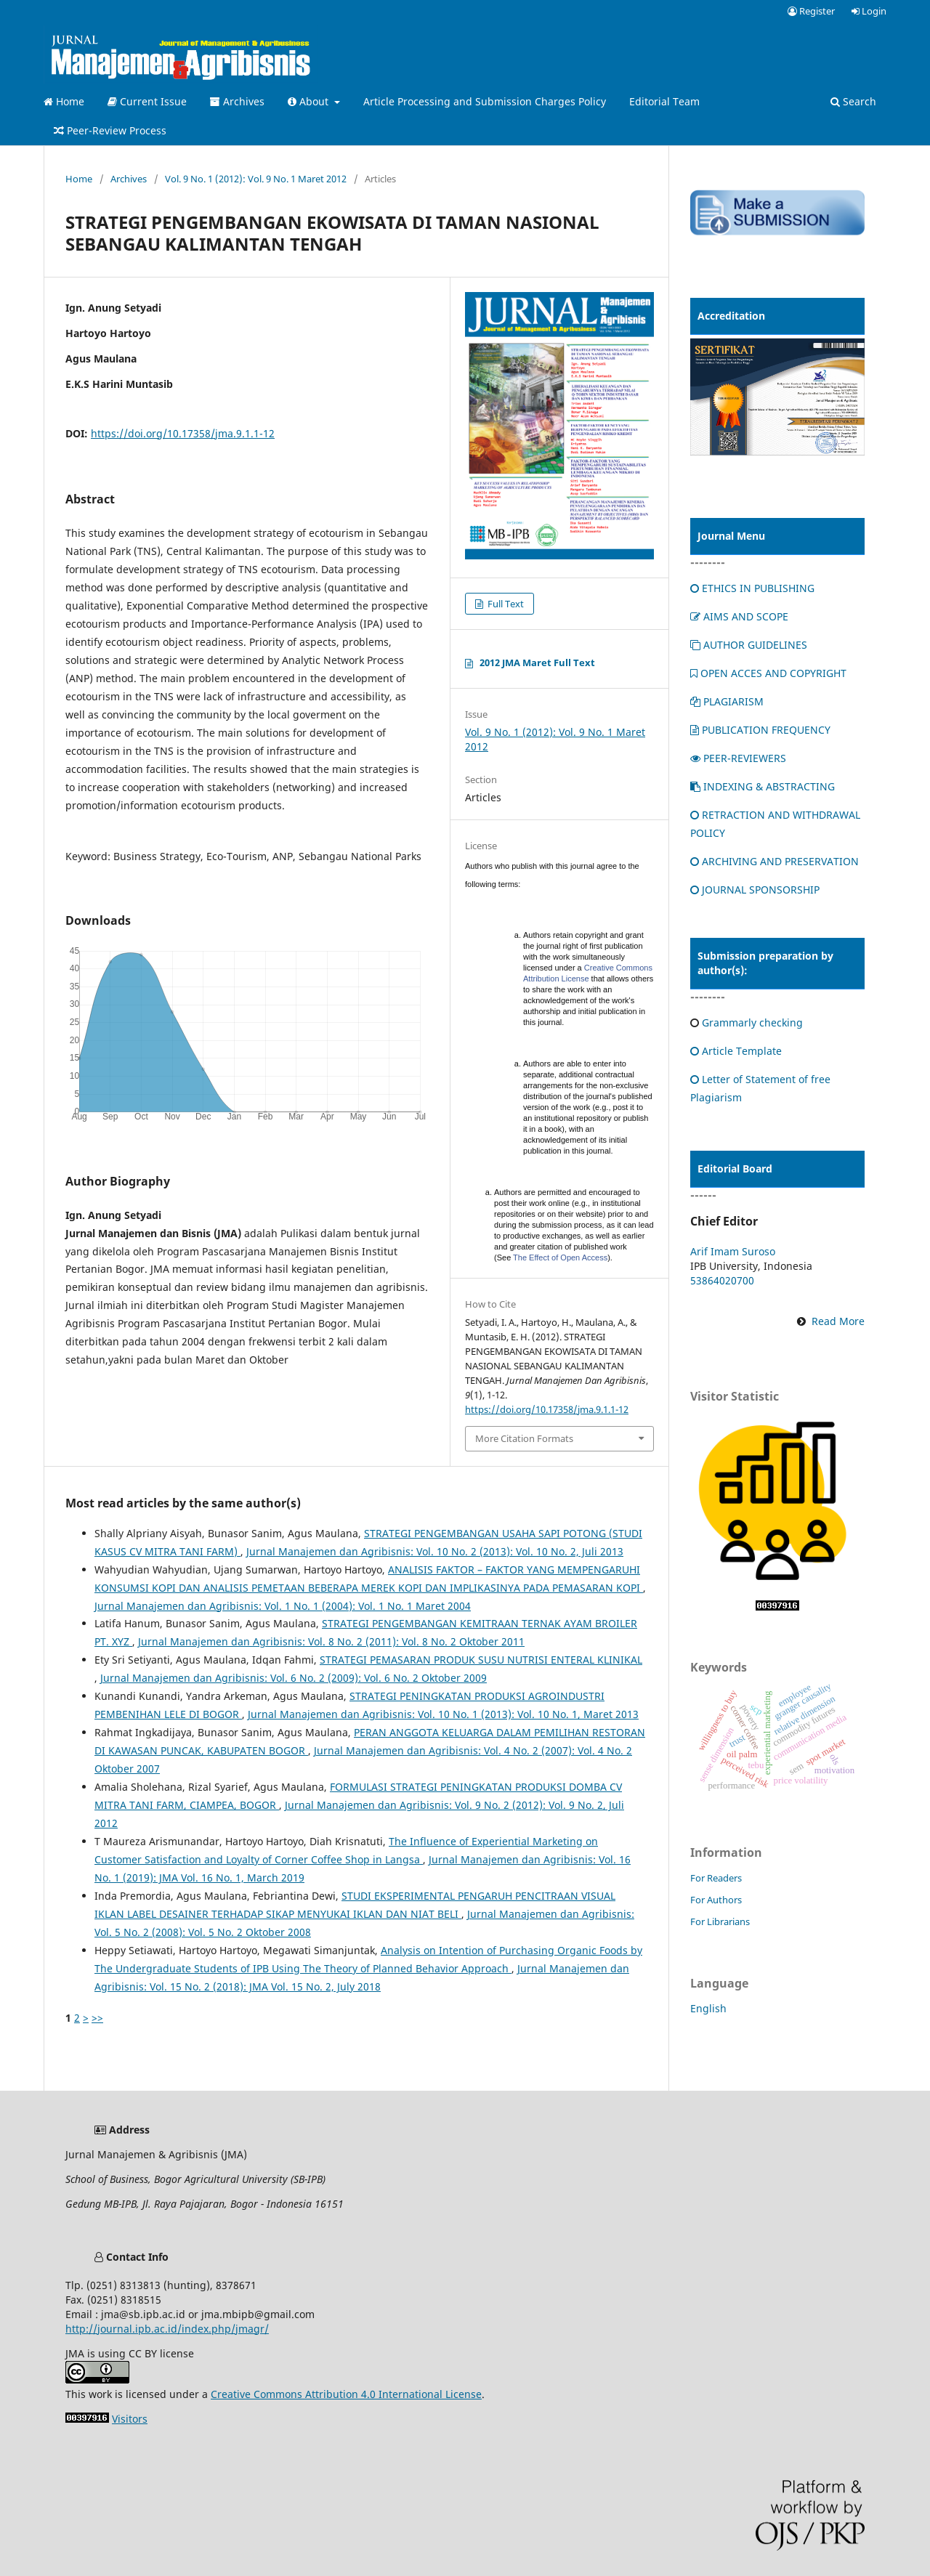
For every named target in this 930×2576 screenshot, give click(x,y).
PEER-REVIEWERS (738, 758)
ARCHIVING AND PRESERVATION (774, 861)
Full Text (504, 603)
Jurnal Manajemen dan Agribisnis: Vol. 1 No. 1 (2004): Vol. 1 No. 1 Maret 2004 (282, 1606)
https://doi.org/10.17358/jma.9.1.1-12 (183, 433)
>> (97, 2018)
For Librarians (720, 1921)
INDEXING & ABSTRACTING (762, 786)
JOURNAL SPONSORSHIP (755, 889)
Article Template (736, 1051)
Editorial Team (664, 101)
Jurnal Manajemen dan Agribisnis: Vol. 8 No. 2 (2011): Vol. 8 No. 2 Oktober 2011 (331, 1641)
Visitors (129, 2419)
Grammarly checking (752, 1022)
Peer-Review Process (110, 130)
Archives (237, 101)
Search (853, 101)
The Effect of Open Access (560, 1257)
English (708, 2008)
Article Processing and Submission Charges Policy (484, 101)
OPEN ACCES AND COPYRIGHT (768, 673)
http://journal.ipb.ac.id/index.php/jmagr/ (167, 2329)
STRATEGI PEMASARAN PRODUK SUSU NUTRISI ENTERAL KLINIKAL (481, 1659)
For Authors (716, 1899)
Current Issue (147, 101)
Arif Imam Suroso (732, 1251)
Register (811, 10)
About (309, 101)
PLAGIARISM (727, 701)
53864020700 (722, 1280)
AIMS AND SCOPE (739, 616)
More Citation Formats (524, 1438)
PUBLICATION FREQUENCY (760, 730)
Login (869, 10)
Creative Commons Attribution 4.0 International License (346, 2394)
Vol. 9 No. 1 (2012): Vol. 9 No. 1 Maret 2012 (256, 178)
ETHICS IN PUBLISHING (752, 588)
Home (64, 101)
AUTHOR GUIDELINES (748, 645)
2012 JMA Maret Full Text (537, 662)
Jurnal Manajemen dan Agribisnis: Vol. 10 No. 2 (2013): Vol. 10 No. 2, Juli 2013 (434, 1551)
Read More (838, 1321)
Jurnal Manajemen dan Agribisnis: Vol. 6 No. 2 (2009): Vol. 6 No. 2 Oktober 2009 (293, 1678)
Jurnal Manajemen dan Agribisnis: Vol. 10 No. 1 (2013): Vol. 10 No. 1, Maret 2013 (443, 1714)
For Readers (716, 1877)
